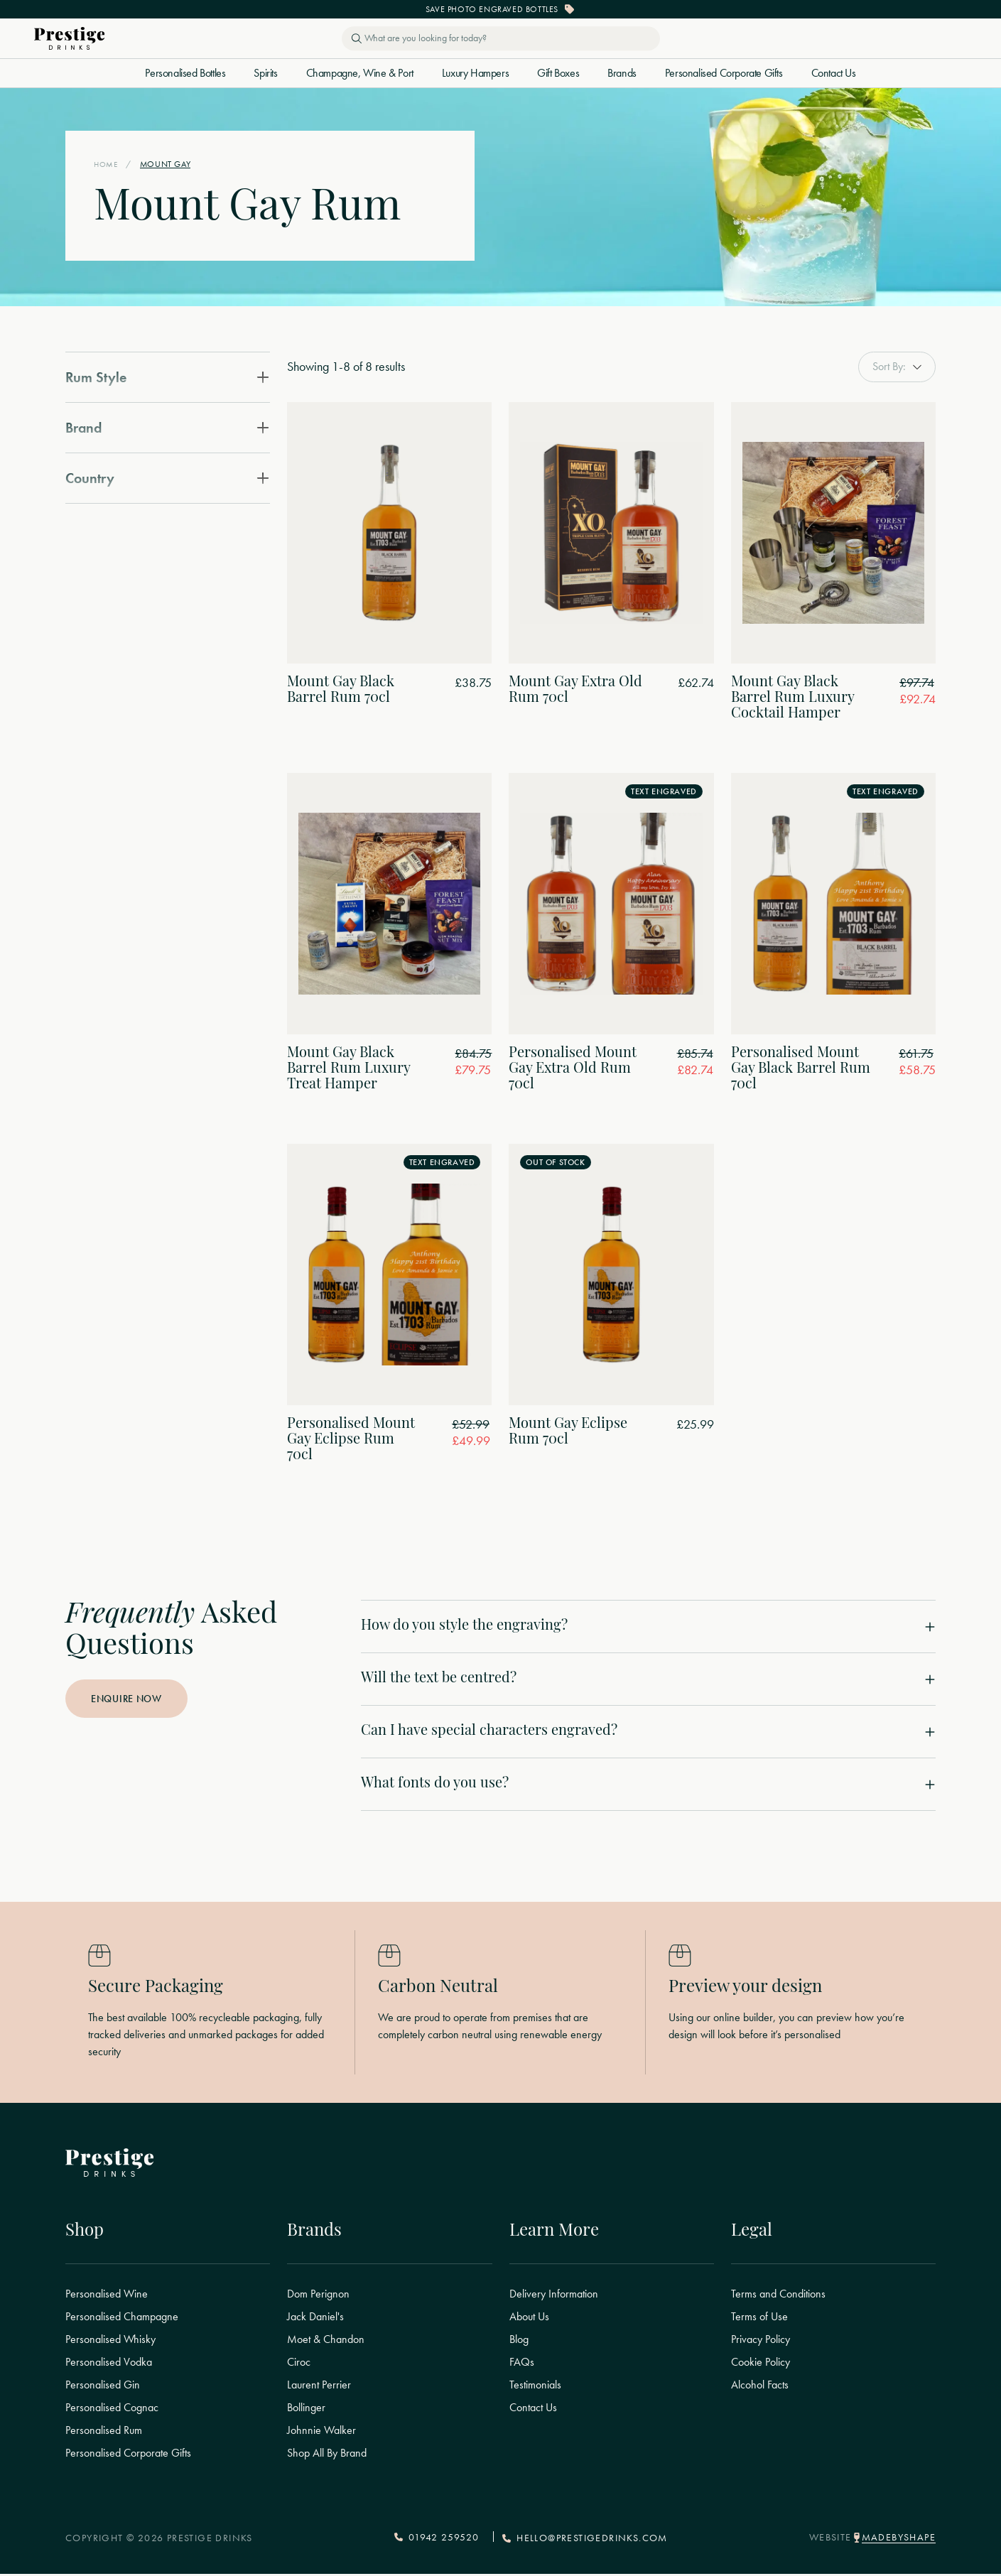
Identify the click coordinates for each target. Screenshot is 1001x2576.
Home (106, 164)
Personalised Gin (102, 2387)
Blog (519, 2341)
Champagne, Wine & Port (359, 73)
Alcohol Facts (760, 2387)
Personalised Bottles (185, 73)
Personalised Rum (103, 2432)
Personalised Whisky (110, 2341)
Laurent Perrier (319, 2387)
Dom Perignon (318, 2296)
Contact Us (833, 73)
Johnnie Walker (321, 2432)
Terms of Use (759, 2319)
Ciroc (298, 2364)
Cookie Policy (760, 2364)
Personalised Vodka (108, 2364)
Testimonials (535, 2387)
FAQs (521, 2364)
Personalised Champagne (121, 2319)
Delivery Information (553, 2296)
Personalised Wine (106, 2296)
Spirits (265, 73)
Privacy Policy (760, 2341)
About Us (529, 2319)
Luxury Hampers (475, 73)
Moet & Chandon (325, 2341)
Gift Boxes (558, 73)
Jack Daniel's (315, 2319)
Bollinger (306, 2410)
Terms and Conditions (778, 2296)
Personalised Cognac (111, 2410)
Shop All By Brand (327, 2455)
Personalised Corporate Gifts (724, 73)
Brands (622, 73)
